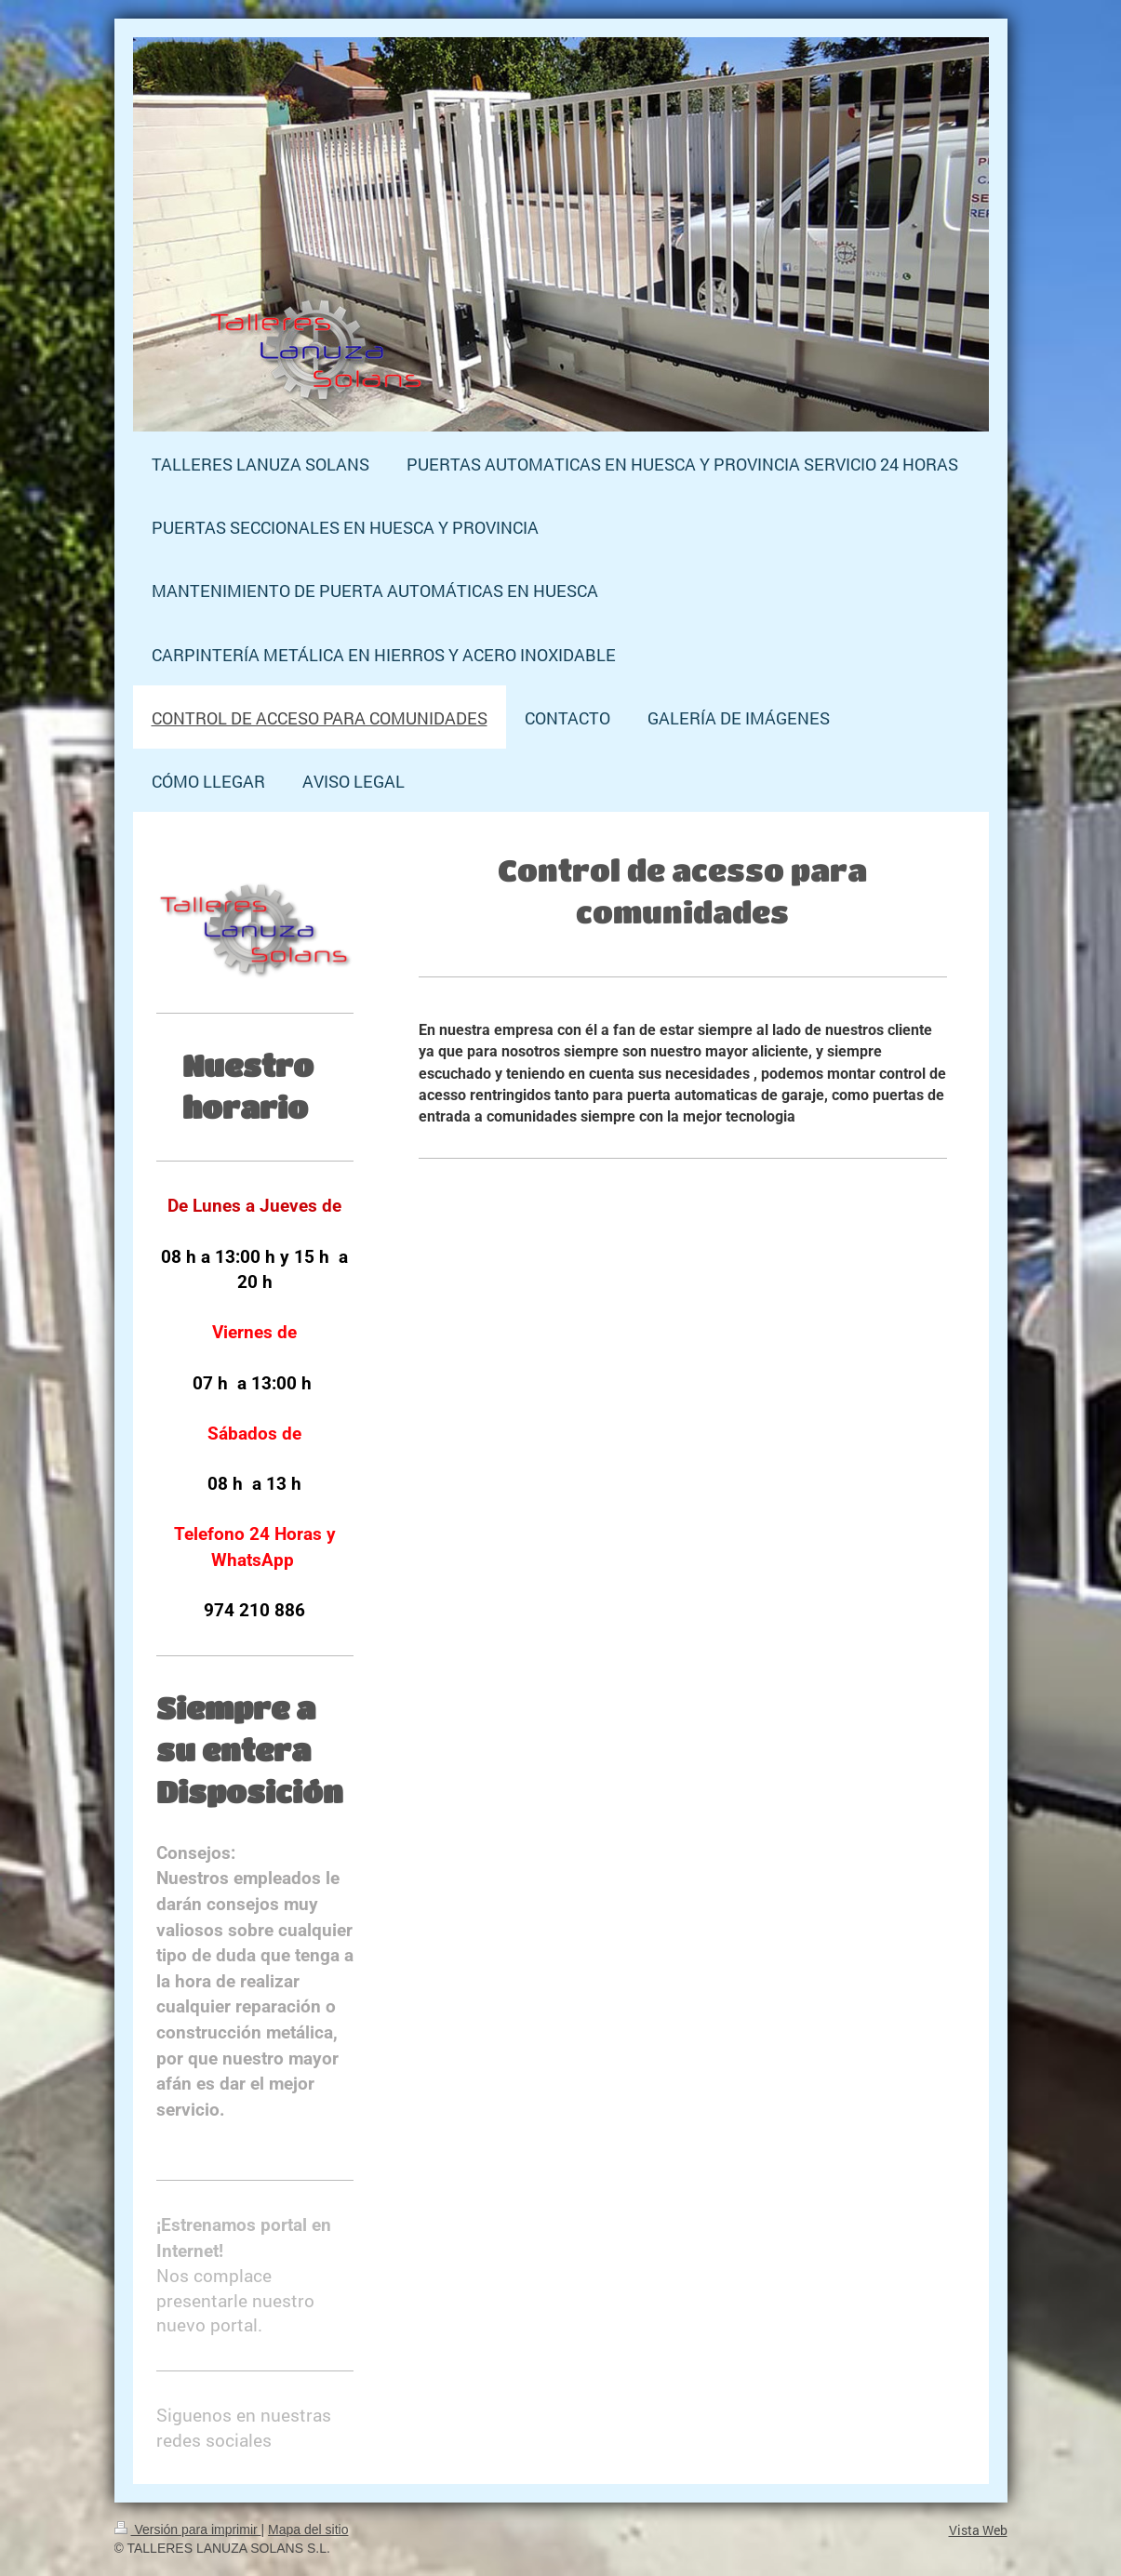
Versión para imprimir (187, 2529)
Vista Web (978, 2530)
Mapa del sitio (308, 2529)
